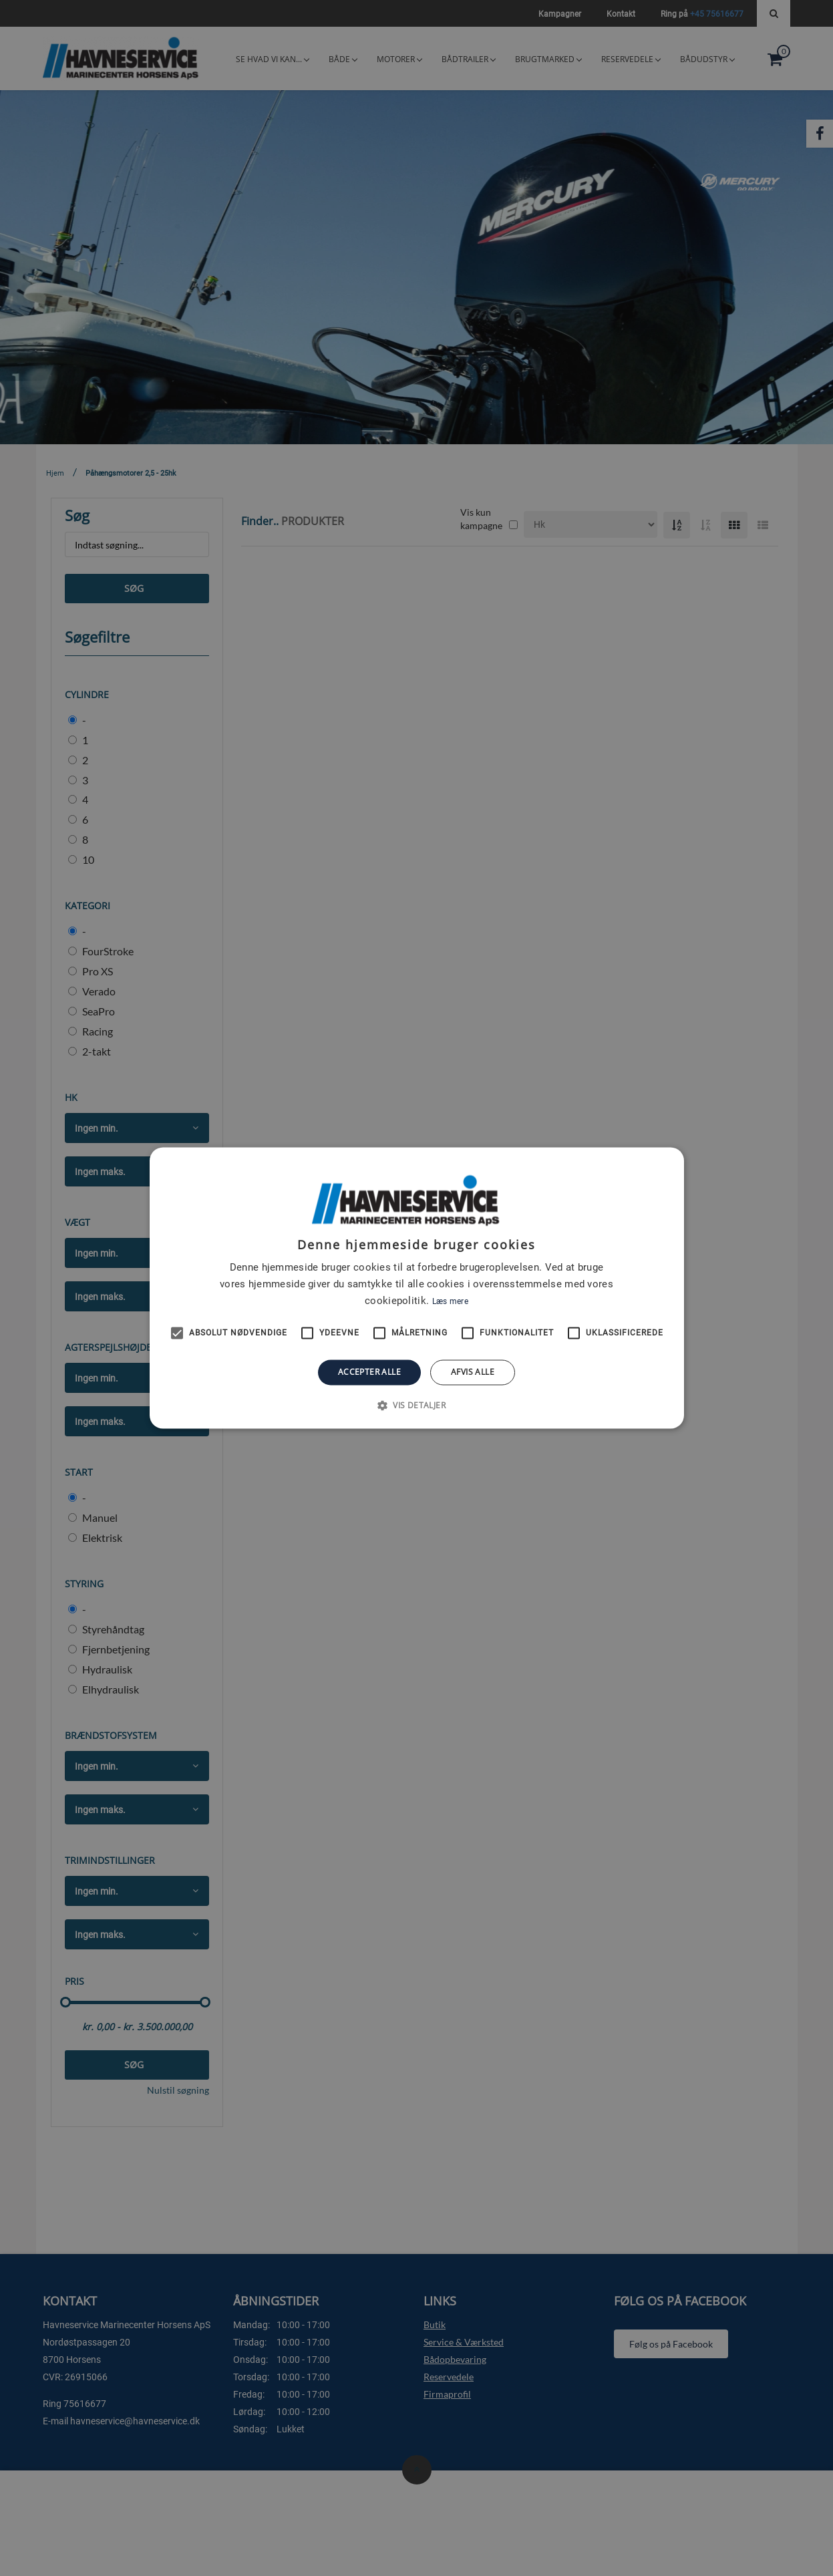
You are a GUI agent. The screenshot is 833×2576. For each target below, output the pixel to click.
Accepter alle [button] (369, 1372)
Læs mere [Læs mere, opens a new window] (450, 1301)
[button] (416, 1405)
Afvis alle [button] (472, 1372)
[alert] (416, 1288)
